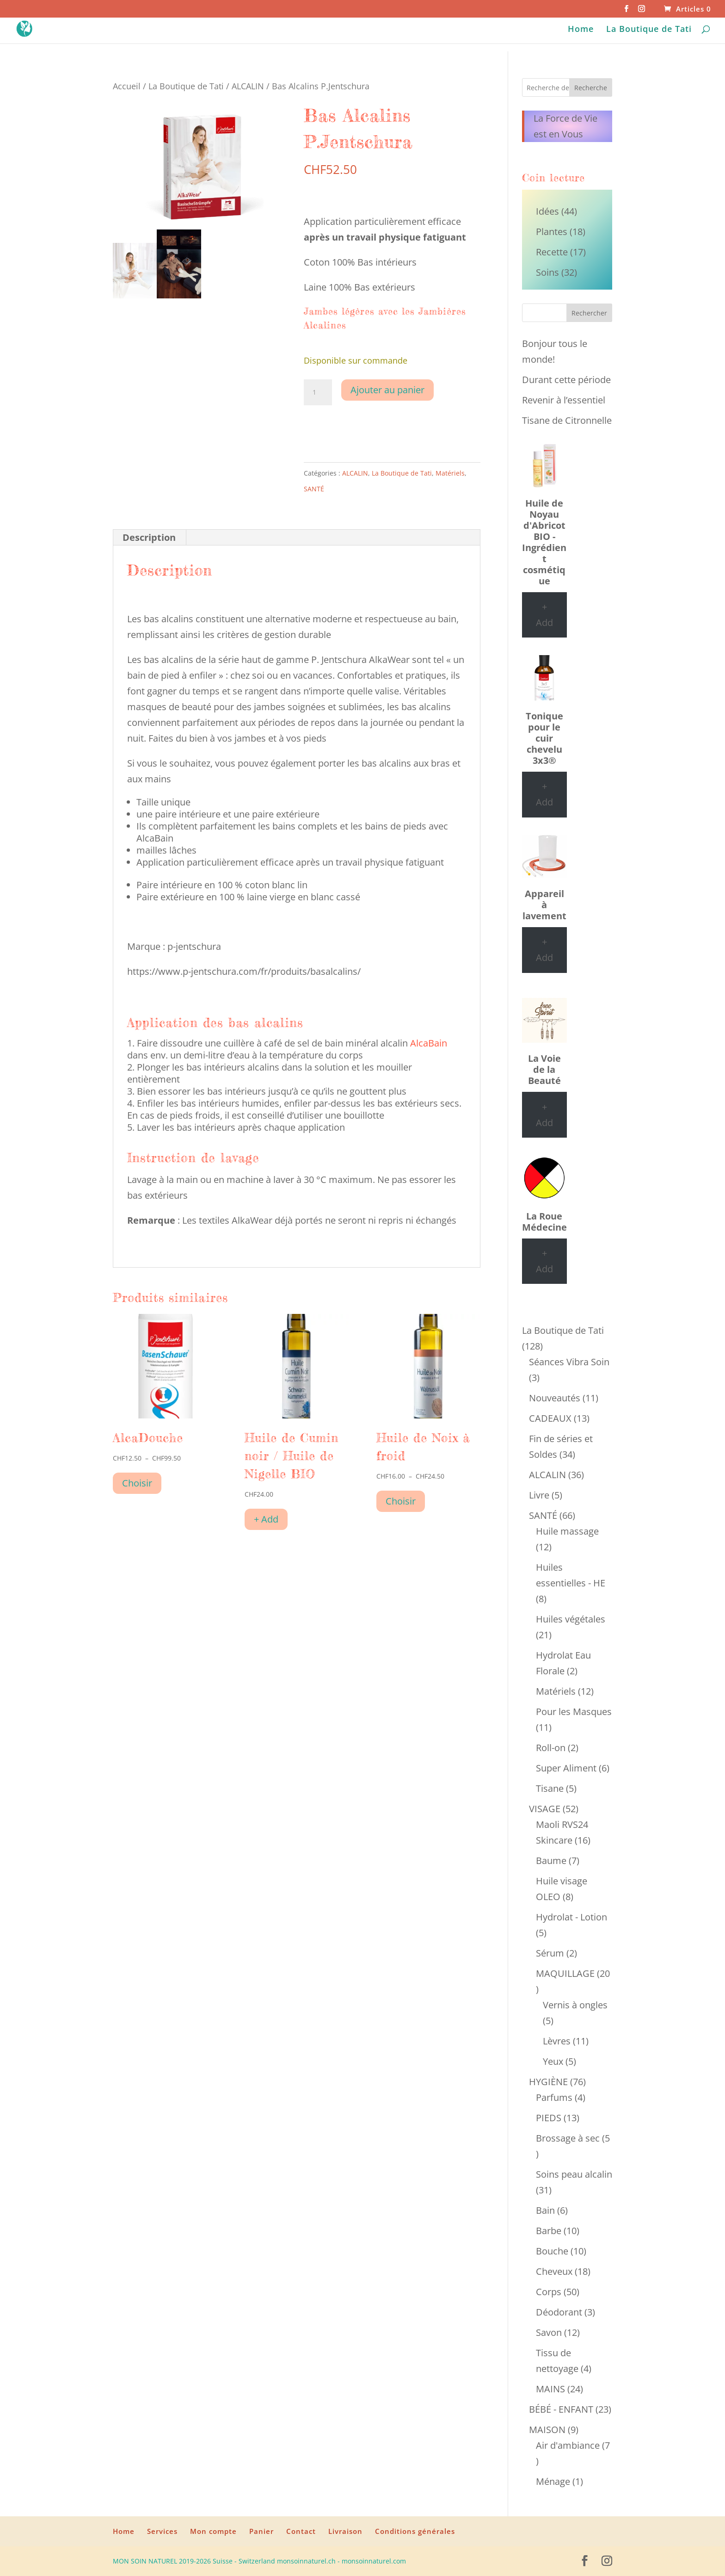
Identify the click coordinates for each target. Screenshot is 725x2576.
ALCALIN (248, 86)
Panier (261, 2531)
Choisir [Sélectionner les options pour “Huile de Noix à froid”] (401, 1501)
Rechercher (589, 313)
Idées (547, 211)
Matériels (450, 473)
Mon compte (213, 2531)
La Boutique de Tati (649, 29)
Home (581, 29)
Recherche (590, 87)
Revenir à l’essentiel (563, 400)
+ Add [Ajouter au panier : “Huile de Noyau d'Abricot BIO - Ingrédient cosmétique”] (544, 615)
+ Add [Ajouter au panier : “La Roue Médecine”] (544, 1261)
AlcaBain (428, 1043)
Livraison (345, 2531)
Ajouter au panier (387, 390)
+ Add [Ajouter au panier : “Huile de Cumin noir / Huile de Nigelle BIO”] (266, 1519)
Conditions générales (415, 2531)
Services (162, 2531)
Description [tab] (149, 537)
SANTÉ (314, 488)
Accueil (127, 86)
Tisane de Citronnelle (567, 420)
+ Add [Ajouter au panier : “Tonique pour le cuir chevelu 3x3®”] (544, 794)
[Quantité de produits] (318, 392)
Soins (547, 272)
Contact (301, 2531)
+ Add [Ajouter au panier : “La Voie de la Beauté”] (544, 1115)
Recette (552, 252)
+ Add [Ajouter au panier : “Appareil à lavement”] (544, 949)
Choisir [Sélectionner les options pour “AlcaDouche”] (137, 1483)
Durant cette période (566, 379)
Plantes (551, 231)
